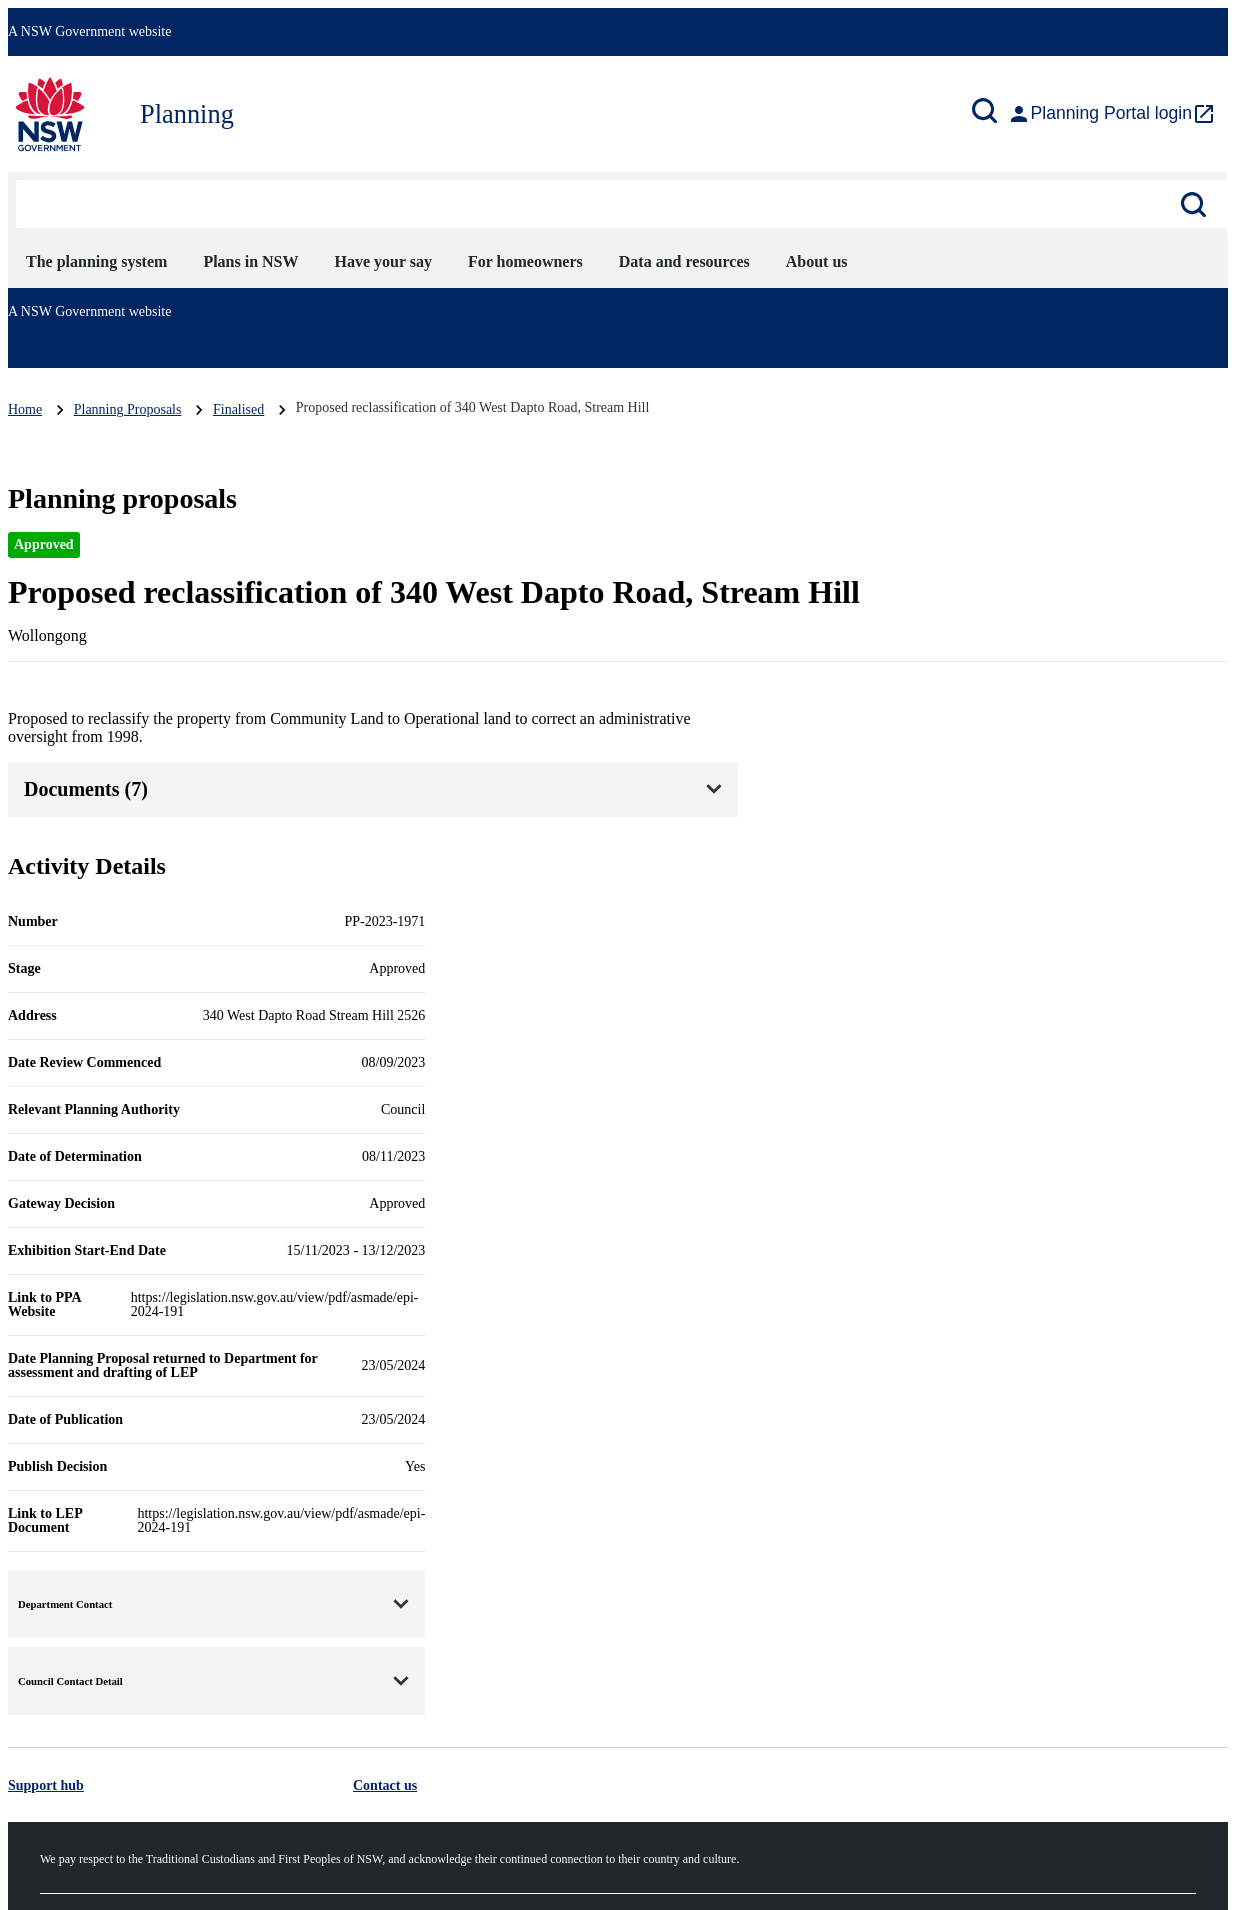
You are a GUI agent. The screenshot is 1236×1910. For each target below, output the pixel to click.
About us (817, 261)
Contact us (385, 1785)
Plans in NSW (250, 261)
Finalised (238, 409)
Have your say (383, 261)
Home (25, 409)
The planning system (96, 261)
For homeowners (525, 261)
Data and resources (684, 261)
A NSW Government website (89, 31)
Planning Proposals (128, 409)
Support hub (46, 1785)
